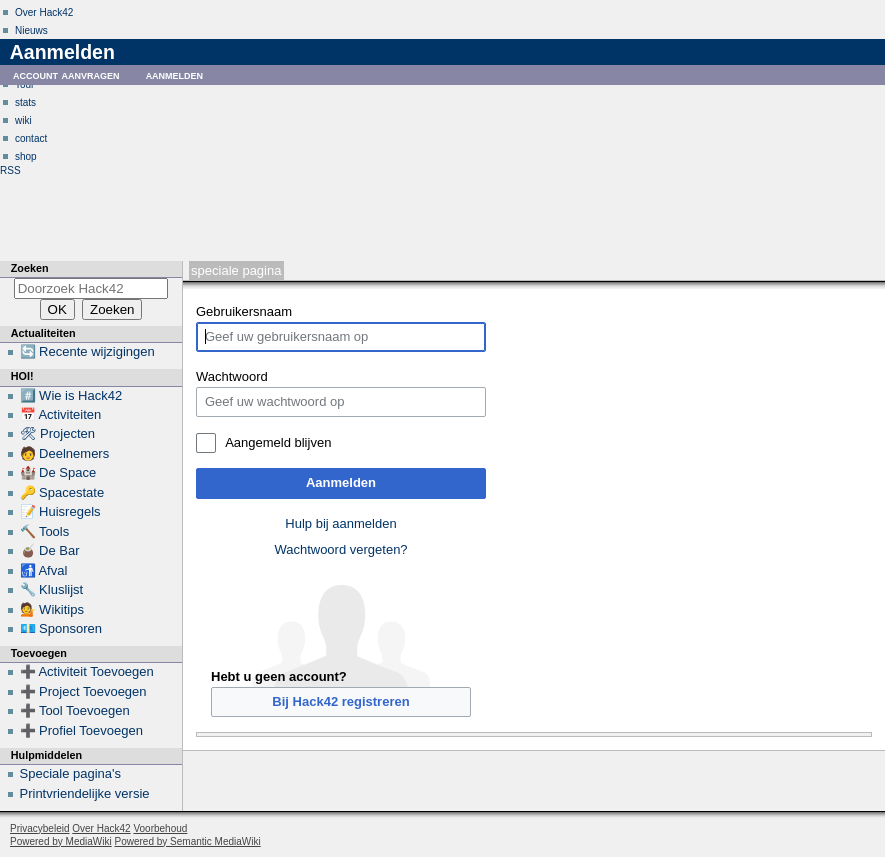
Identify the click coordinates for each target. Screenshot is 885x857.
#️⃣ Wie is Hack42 (71, 395)
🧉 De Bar (50, 550)
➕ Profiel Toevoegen (81, 730)
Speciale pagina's (71, 773)
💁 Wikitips (52, 609)
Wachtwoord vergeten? (340, 549)
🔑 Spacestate (62, 492)
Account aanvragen (66, 74)
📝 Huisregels (60, 511)
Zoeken (30, 268)
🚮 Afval (44, 570)
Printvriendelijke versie (85, 793)
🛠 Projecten (58, 433)
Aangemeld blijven (278, 442)
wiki (23, 120)
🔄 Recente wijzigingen (87, 351)
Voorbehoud (160, 828)
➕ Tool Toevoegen (75, 710)
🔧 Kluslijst (52, 589)
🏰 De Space (58, 472)
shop (26, 156)
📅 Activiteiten (61, 414)
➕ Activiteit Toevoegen (87, 671)
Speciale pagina (236, 270)
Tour (24, 84)
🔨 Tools (45, 531)
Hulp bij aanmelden (340, 523)
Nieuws (31, 30)
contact (31, 138)
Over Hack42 (44, 12)
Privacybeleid (39, 828)
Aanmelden (341, 482)
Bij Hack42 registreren (340, 701)
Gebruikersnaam (244, 311)
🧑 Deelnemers (65, 453)
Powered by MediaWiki (61, 841)
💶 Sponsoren (61, 628)
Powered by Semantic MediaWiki (188, 841)
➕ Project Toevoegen (83, 691)
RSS (10, 170)
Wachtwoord (232, 376)
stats (25, 102)
